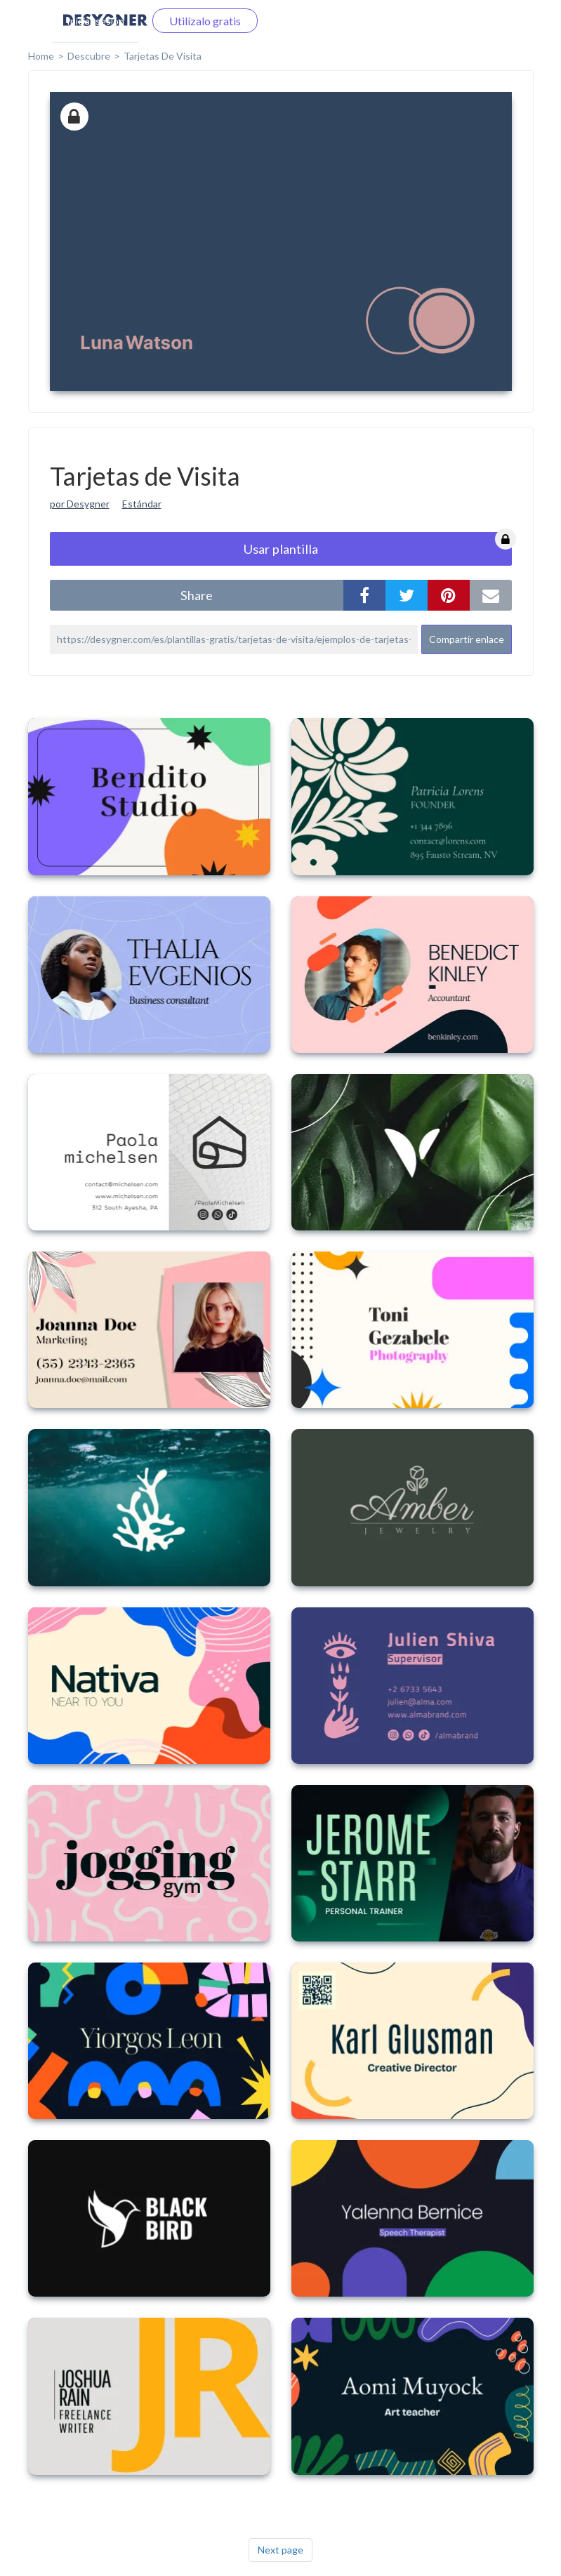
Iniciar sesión (95, 21)
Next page (280, 2550)
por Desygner (80, 504)
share (196, 595)
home (41, 56)
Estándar (141, 504)
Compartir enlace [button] (466, 639)
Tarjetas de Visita (163, 56)
